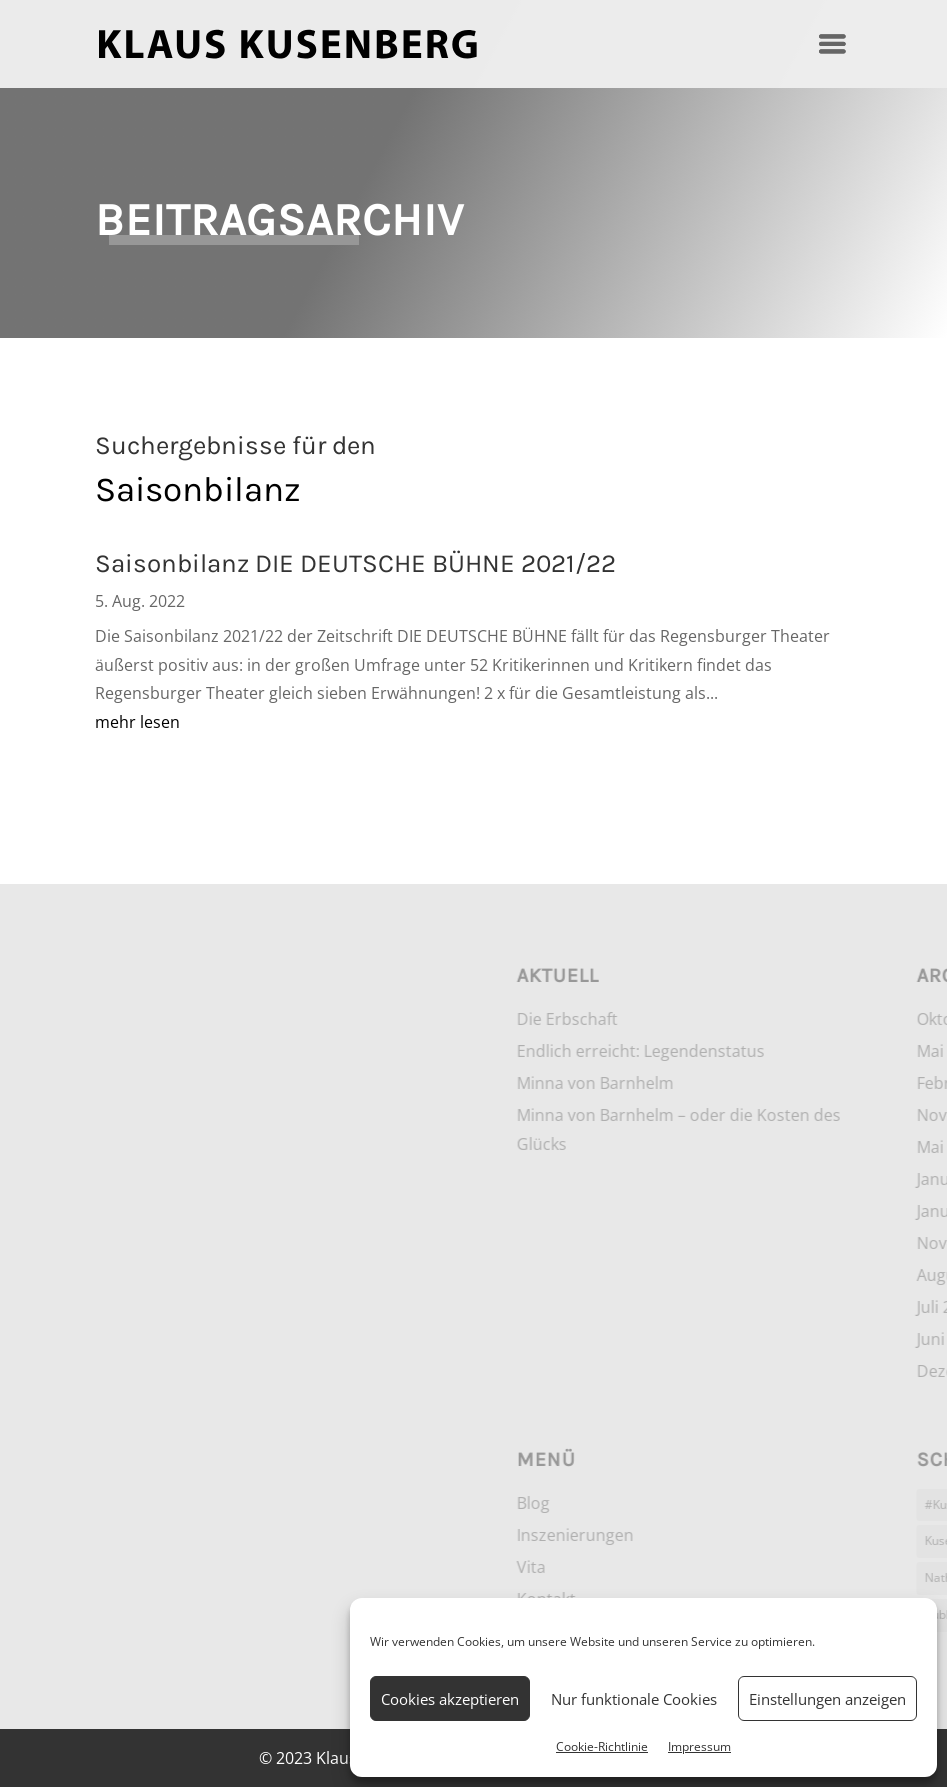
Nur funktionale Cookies (634, 1699)
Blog (710, 1503)
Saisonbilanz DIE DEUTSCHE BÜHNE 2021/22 (355, 563)
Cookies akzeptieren (450, 1699)
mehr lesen (137, 722)
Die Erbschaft (744, 1019)
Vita (708, 1567)
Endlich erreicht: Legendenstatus (818, 1051)
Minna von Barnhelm (772, 1083)
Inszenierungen (752, 1535)
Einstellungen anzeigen (827, 1699)
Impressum (699, 1746)
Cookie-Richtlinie (602, 1746)
